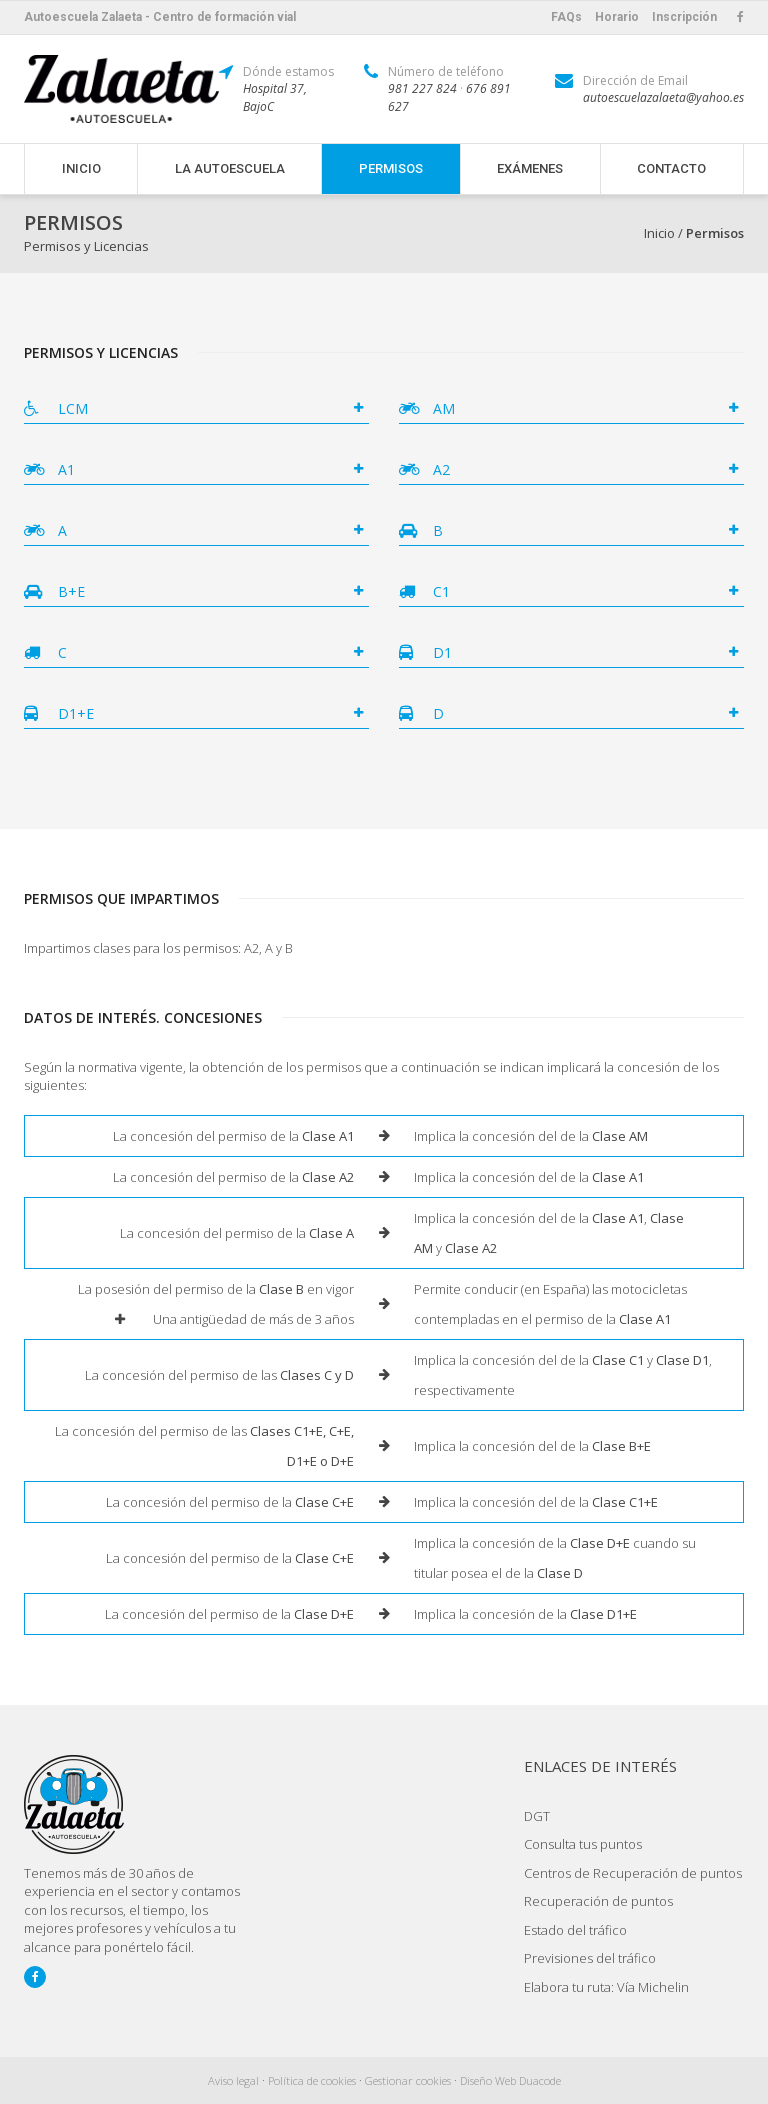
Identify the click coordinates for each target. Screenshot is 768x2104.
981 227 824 (422, 88)
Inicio (81, 168)
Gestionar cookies (408, 2080)
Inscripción (684, 17)
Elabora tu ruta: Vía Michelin (606, 1987)
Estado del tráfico (575, 1930)
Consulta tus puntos (583, 1844)
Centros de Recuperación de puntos (633, 1873)
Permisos (391, 168)
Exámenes (530, 168)
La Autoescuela (230, 168)
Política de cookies (312, 2080)
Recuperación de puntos (598, 1901)
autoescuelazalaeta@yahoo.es (663, 97)
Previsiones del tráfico (590, 1958)
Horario (617, 17)
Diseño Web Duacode (510, 2080)
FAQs (566, 17)
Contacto (671, 168)
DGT (537, 1816)
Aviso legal (233, 2080)
